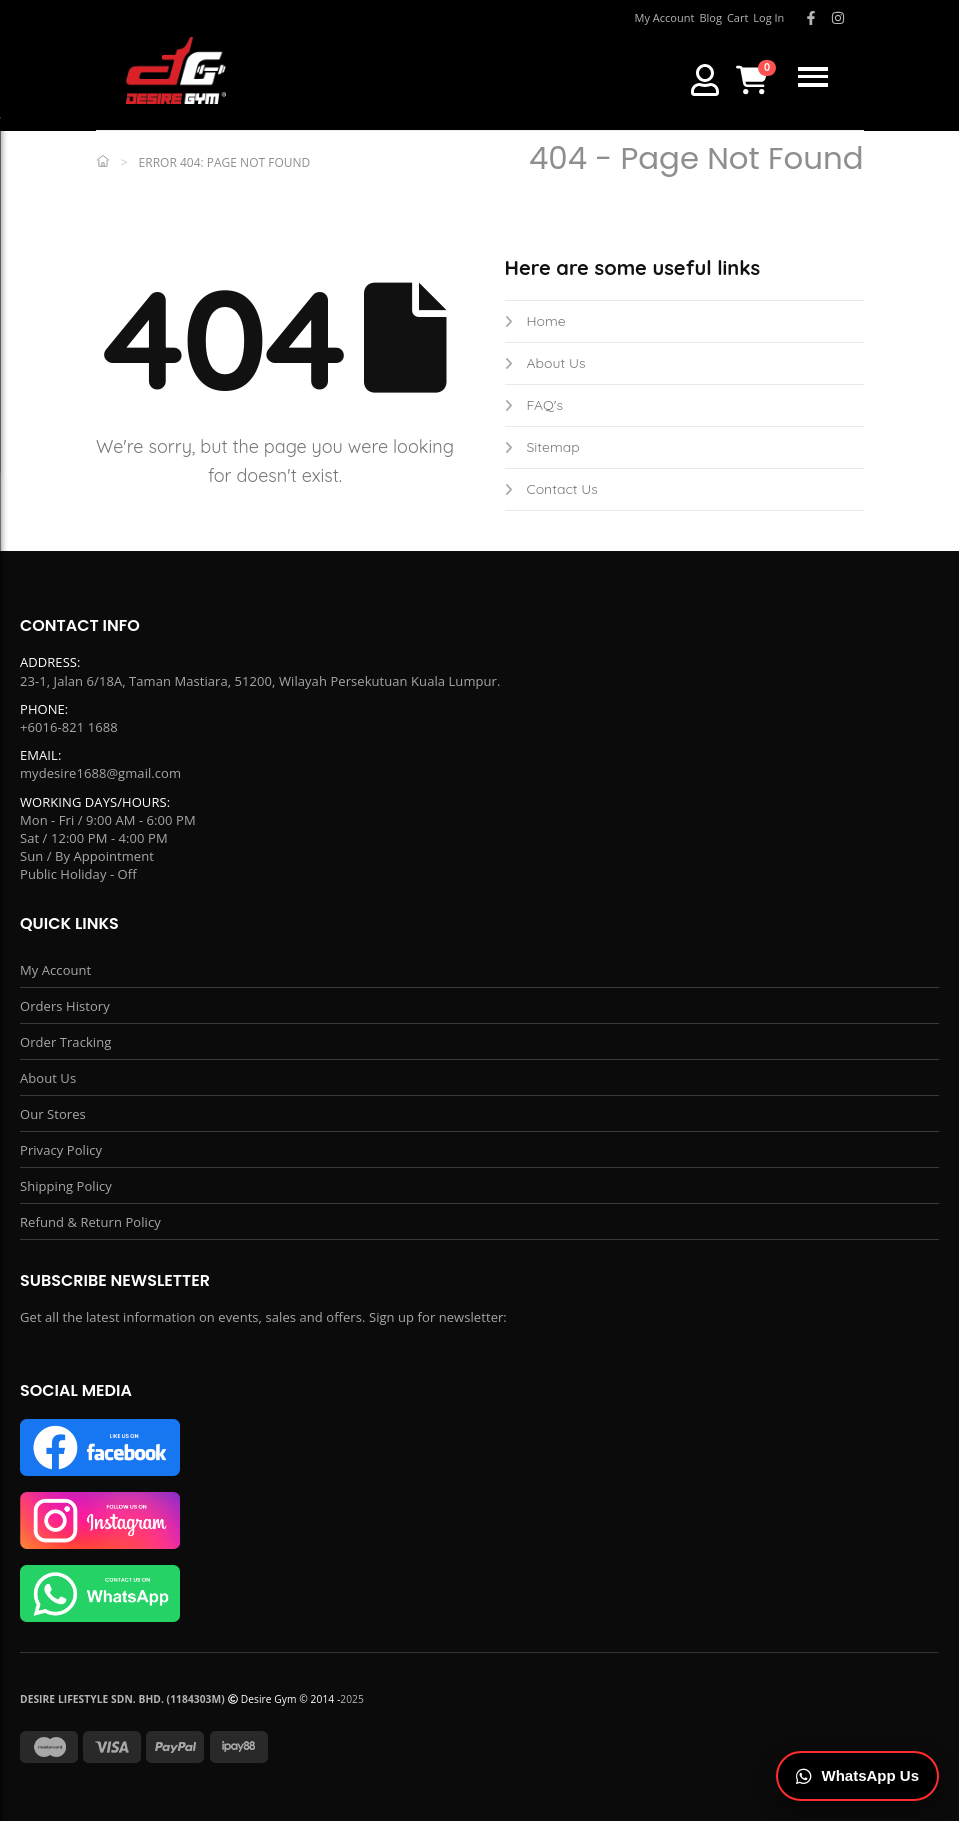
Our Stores (53, 1114)
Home (535, 321)
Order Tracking (65, 1042)
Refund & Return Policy (90, 1222)
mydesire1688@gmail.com (100, 773)
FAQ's (534, 405)
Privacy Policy (61, 1150)
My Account (55, 970)
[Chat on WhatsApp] (858, 1776)
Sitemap (542, 447)
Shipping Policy (66, 1186)
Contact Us (551, 489)
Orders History (65, 1006)
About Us (545, 363)
